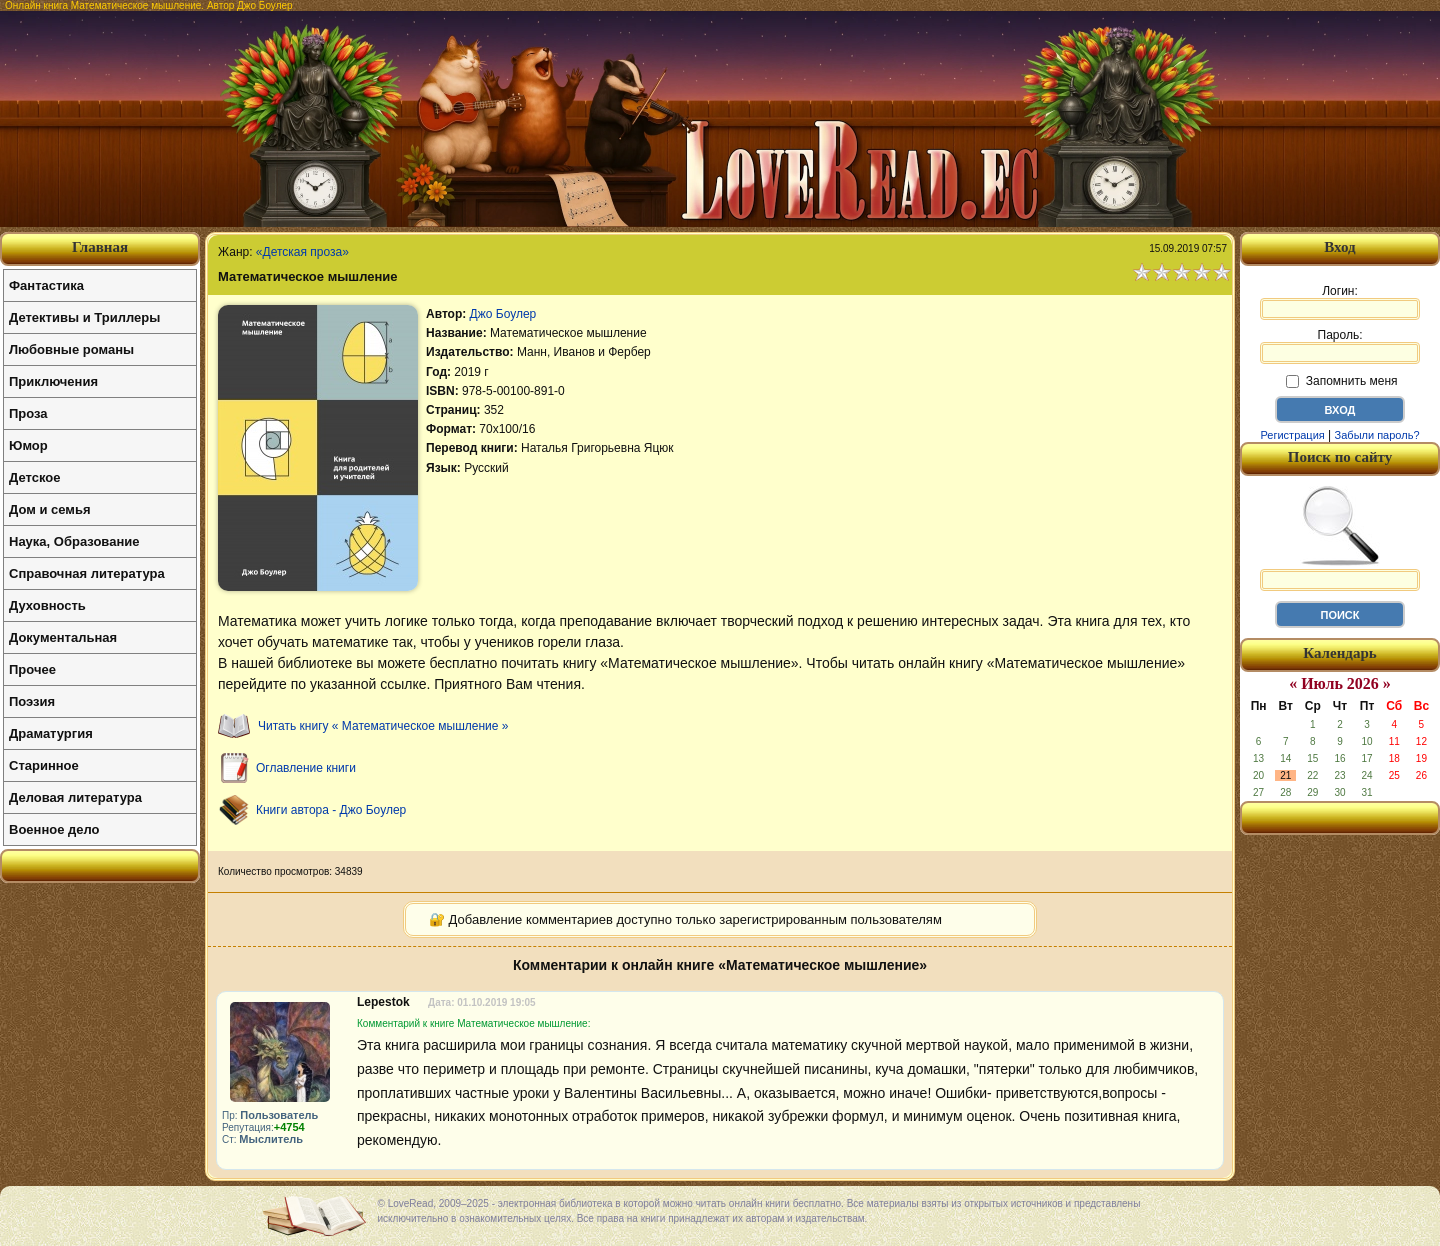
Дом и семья (50, 509)
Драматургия (51, 733)
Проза (28, 413)
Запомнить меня (1341, 381)
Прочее (32, 669)
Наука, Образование (74, 541)
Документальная (63, 637)
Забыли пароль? (1377, 435)
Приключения (53, 381)
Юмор (28, 445)
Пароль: (1340, 346)
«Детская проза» (302, 252)
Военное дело (54, 829)
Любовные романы (71, 349)
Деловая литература (75, 797)
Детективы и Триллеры (84, 317)
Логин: (1340, 302)
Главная (100, 247)
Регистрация (1292, 435)
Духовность (47, 605)
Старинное (44, 765)
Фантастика (46, 285)
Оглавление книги (306, 768)
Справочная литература (87, 573)
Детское (34, 477)
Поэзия (32, 701)
